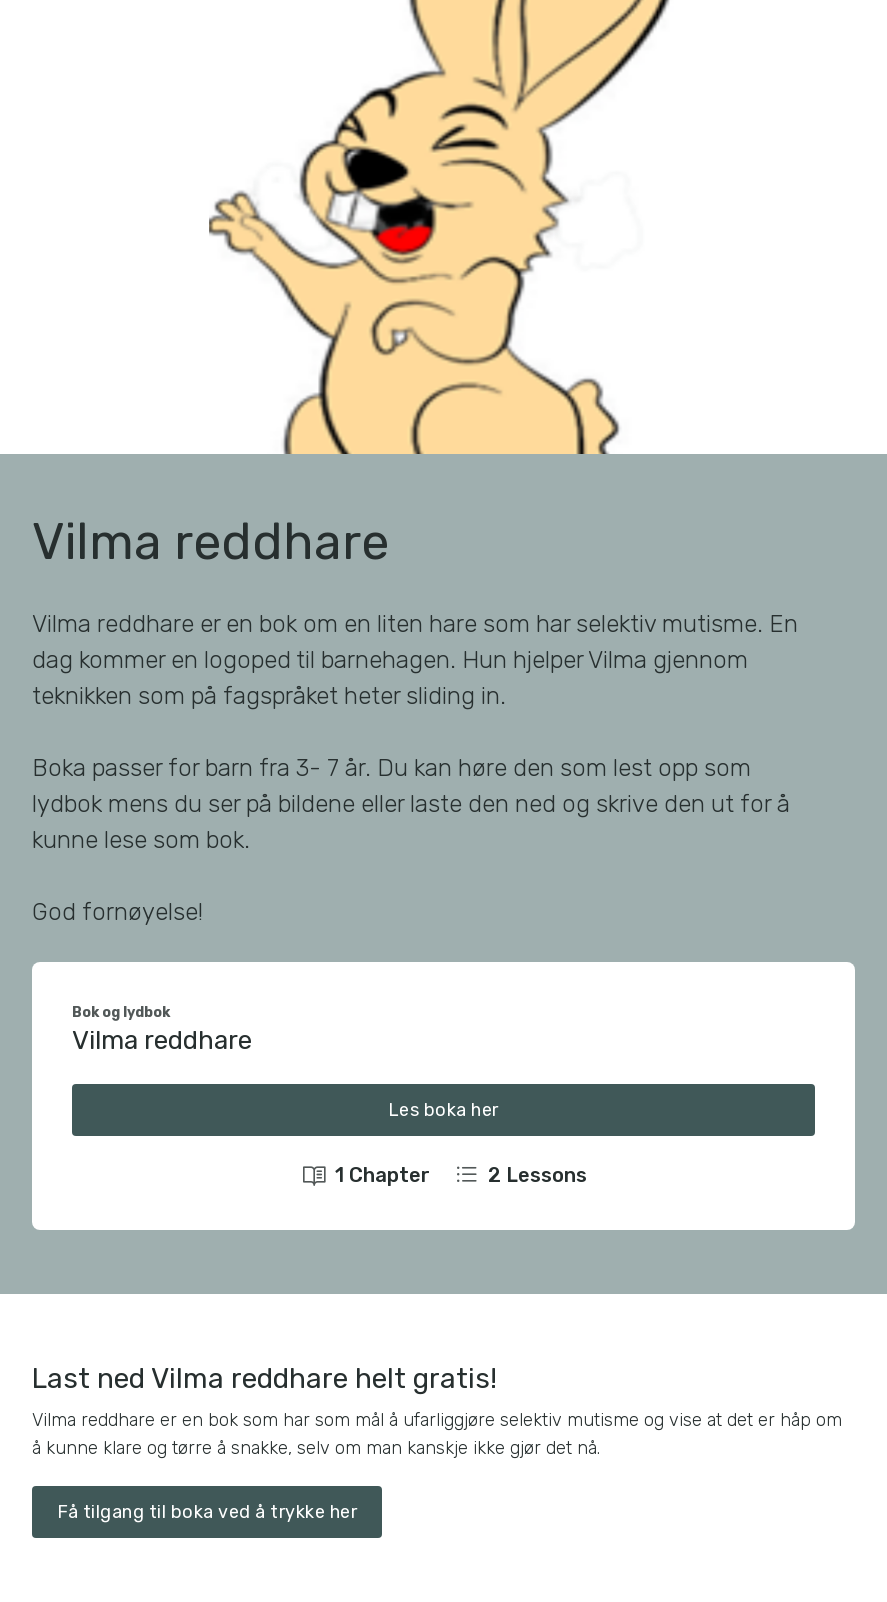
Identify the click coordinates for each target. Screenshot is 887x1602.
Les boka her (443, 1110)
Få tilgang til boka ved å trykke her (207, 1512)
